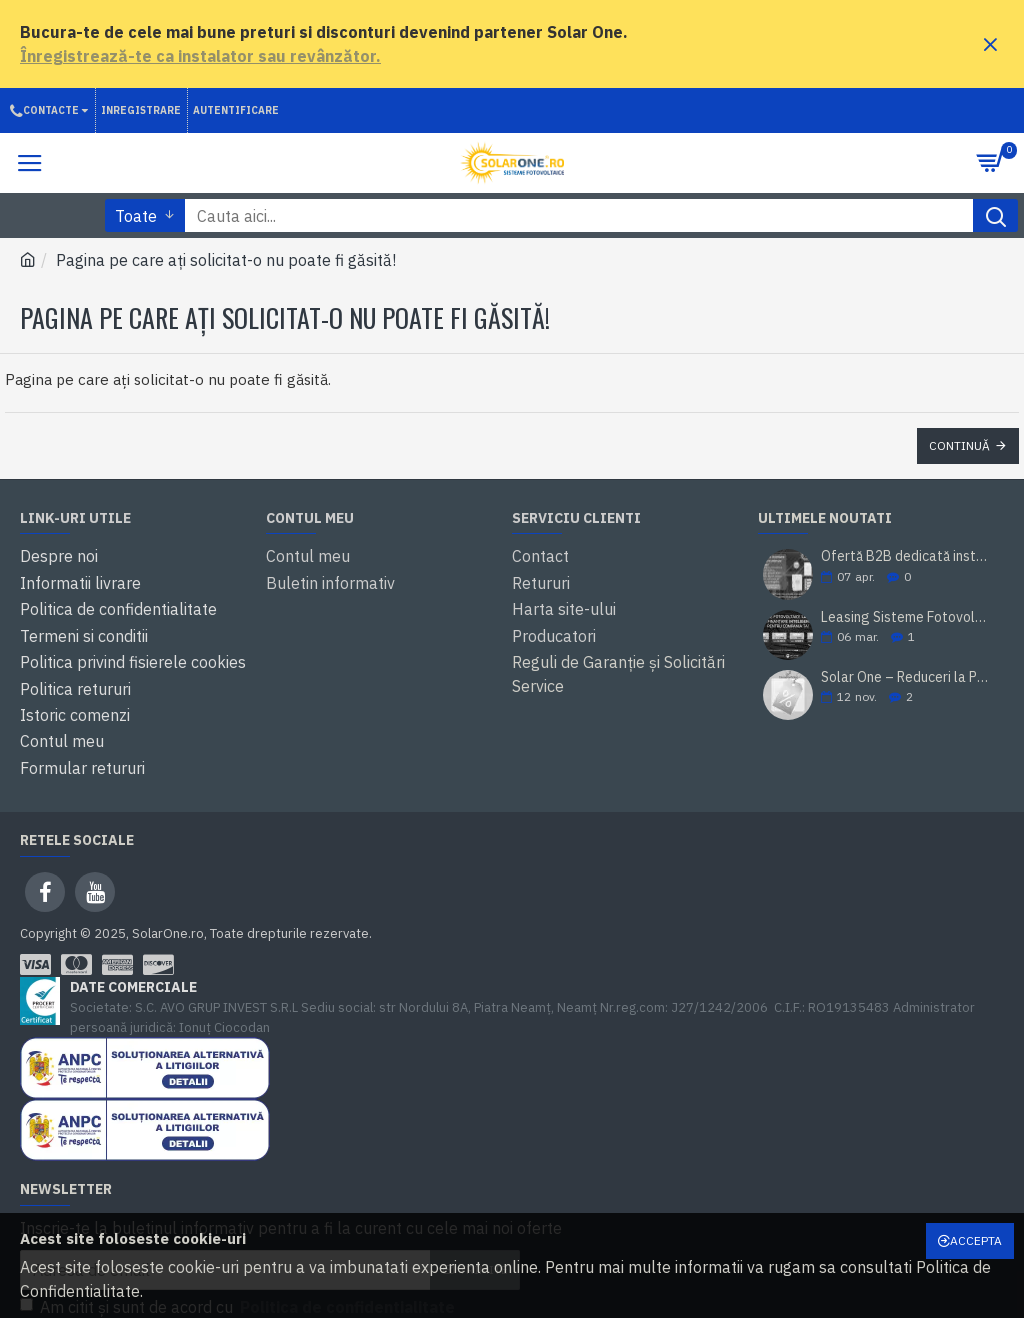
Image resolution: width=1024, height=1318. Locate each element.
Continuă (959, 445)
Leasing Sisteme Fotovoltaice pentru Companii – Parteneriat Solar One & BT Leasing (906, 617)
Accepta (976, 1240)
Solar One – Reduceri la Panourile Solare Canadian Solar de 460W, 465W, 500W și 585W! (906, 677)
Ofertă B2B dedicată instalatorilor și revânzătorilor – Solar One (906, 557)
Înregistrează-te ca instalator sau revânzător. (200, 56)
